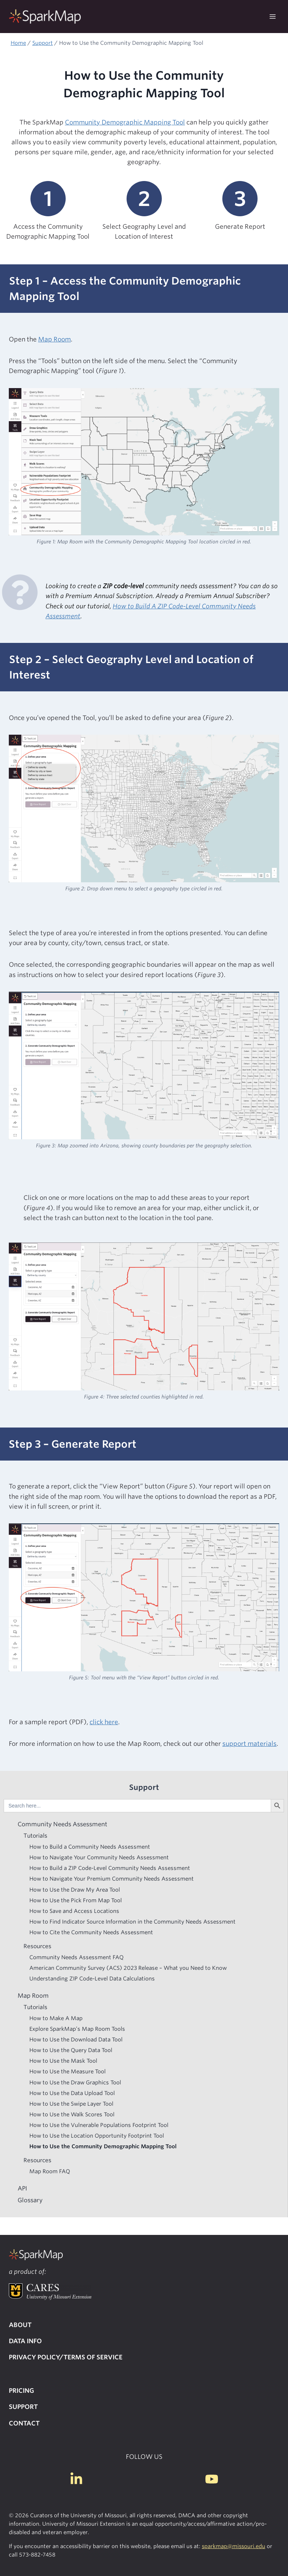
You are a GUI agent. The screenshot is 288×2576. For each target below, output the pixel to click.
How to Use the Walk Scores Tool (71, 2114)
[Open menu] (272, 16)
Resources (37, 1946)
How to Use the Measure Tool (67, 2071)
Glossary (30, 2200)
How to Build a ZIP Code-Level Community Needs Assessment (109, 1868)
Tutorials (35, 1835)
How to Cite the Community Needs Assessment (91, 1932)
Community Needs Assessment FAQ (76, 1957)
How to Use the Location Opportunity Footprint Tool (96, 2135)
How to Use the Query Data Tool (70, 2050)
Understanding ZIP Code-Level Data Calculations (92, 1978)
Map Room (54, 339)
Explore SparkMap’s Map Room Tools (77, 2029)
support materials (249, 1743)
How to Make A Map (56, 2018)
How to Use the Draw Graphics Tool (75, 2082)
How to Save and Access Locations (74, 1911)
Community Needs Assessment (62, 1824)
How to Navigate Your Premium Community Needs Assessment (111, 1878)
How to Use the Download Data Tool (76, 2039)
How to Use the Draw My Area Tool (74, 1889)
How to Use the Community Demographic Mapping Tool (102, 2146)
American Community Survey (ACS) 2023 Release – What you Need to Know (128, 1968)
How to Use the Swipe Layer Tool (71, 2104)
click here (104, 1722)
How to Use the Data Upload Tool (72, 2093)
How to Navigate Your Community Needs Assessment (99, 1857)
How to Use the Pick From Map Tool (75, 1900)
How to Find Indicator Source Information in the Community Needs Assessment (132, 1921)
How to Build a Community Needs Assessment (89, 1847)
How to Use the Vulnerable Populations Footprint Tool (98, 2125)
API (22, 2188)
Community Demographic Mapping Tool (125, 122)
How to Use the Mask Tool (63, 2061)
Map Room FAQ (49, 2171)
